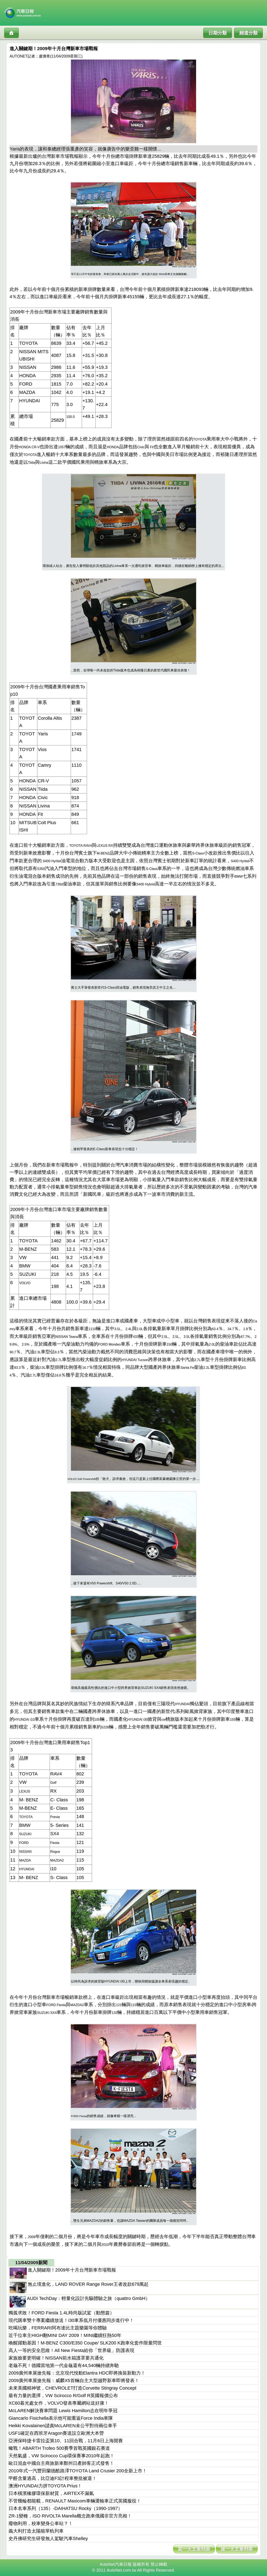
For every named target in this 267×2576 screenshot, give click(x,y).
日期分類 (217, 33)
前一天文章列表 (194, 2549)
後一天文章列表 (237, 2549)
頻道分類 (248, 33)
